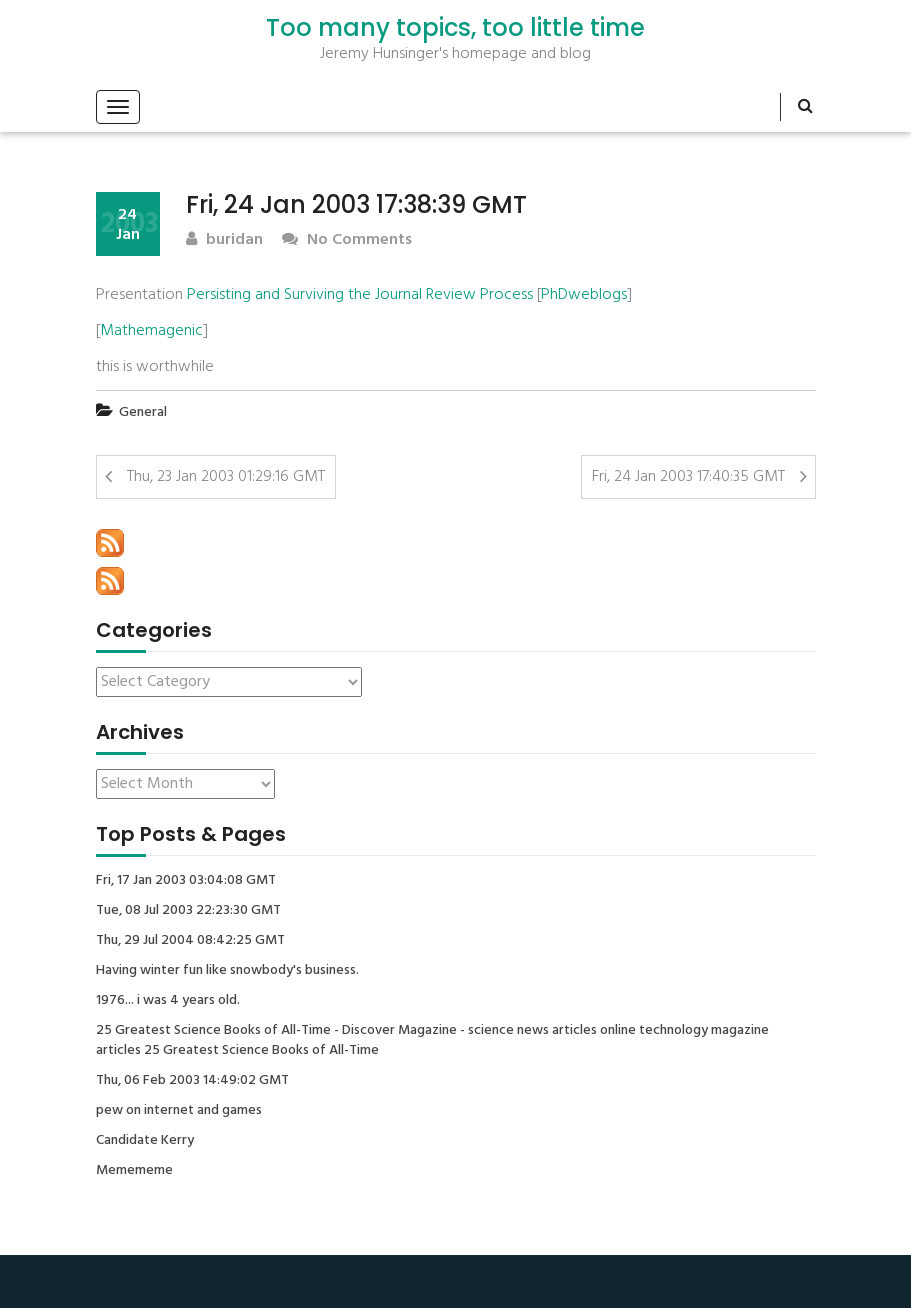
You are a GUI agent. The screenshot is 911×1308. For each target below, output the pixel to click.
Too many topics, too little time (455, 28)
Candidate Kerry (145, 1141)
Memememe (134, 1171)
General (143, 412)
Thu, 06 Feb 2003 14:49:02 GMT (192, 1081)
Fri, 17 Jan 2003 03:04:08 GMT (186, 881)
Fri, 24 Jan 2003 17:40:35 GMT (688, 477)
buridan (224, 240)
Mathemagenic (151, 331)
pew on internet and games (179, 1111)
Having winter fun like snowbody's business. (227, 971)
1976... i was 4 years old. (168, 1001)
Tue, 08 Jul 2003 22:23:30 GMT (188, 911)
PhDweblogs (584, 295)
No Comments (347, 240)
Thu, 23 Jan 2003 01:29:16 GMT (226, 477)
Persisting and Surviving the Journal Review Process (360, 295)
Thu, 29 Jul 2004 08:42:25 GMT (190, 941)
